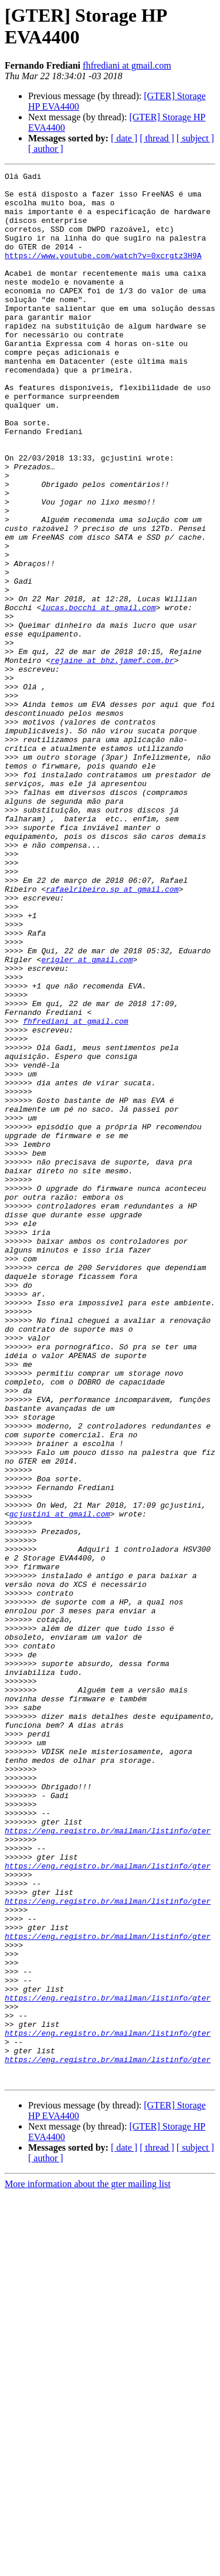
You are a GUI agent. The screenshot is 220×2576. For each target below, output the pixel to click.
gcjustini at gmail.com (59, 1783)
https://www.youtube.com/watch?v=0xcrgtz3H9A (103, 273)
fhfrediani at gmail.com (127, 65)
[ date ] (124, 138)
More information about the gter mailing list (88, 2566)
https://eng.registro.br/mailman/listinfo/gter (108, 2163)
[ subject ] (195, 138)
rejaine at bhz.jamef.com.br (112, 758)
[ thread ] (157, 138)
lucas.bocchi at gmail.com (98, 695)
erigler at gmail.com (87, 1117)
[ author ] (45, 149)
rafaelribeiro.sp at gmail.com (112, 1033)
